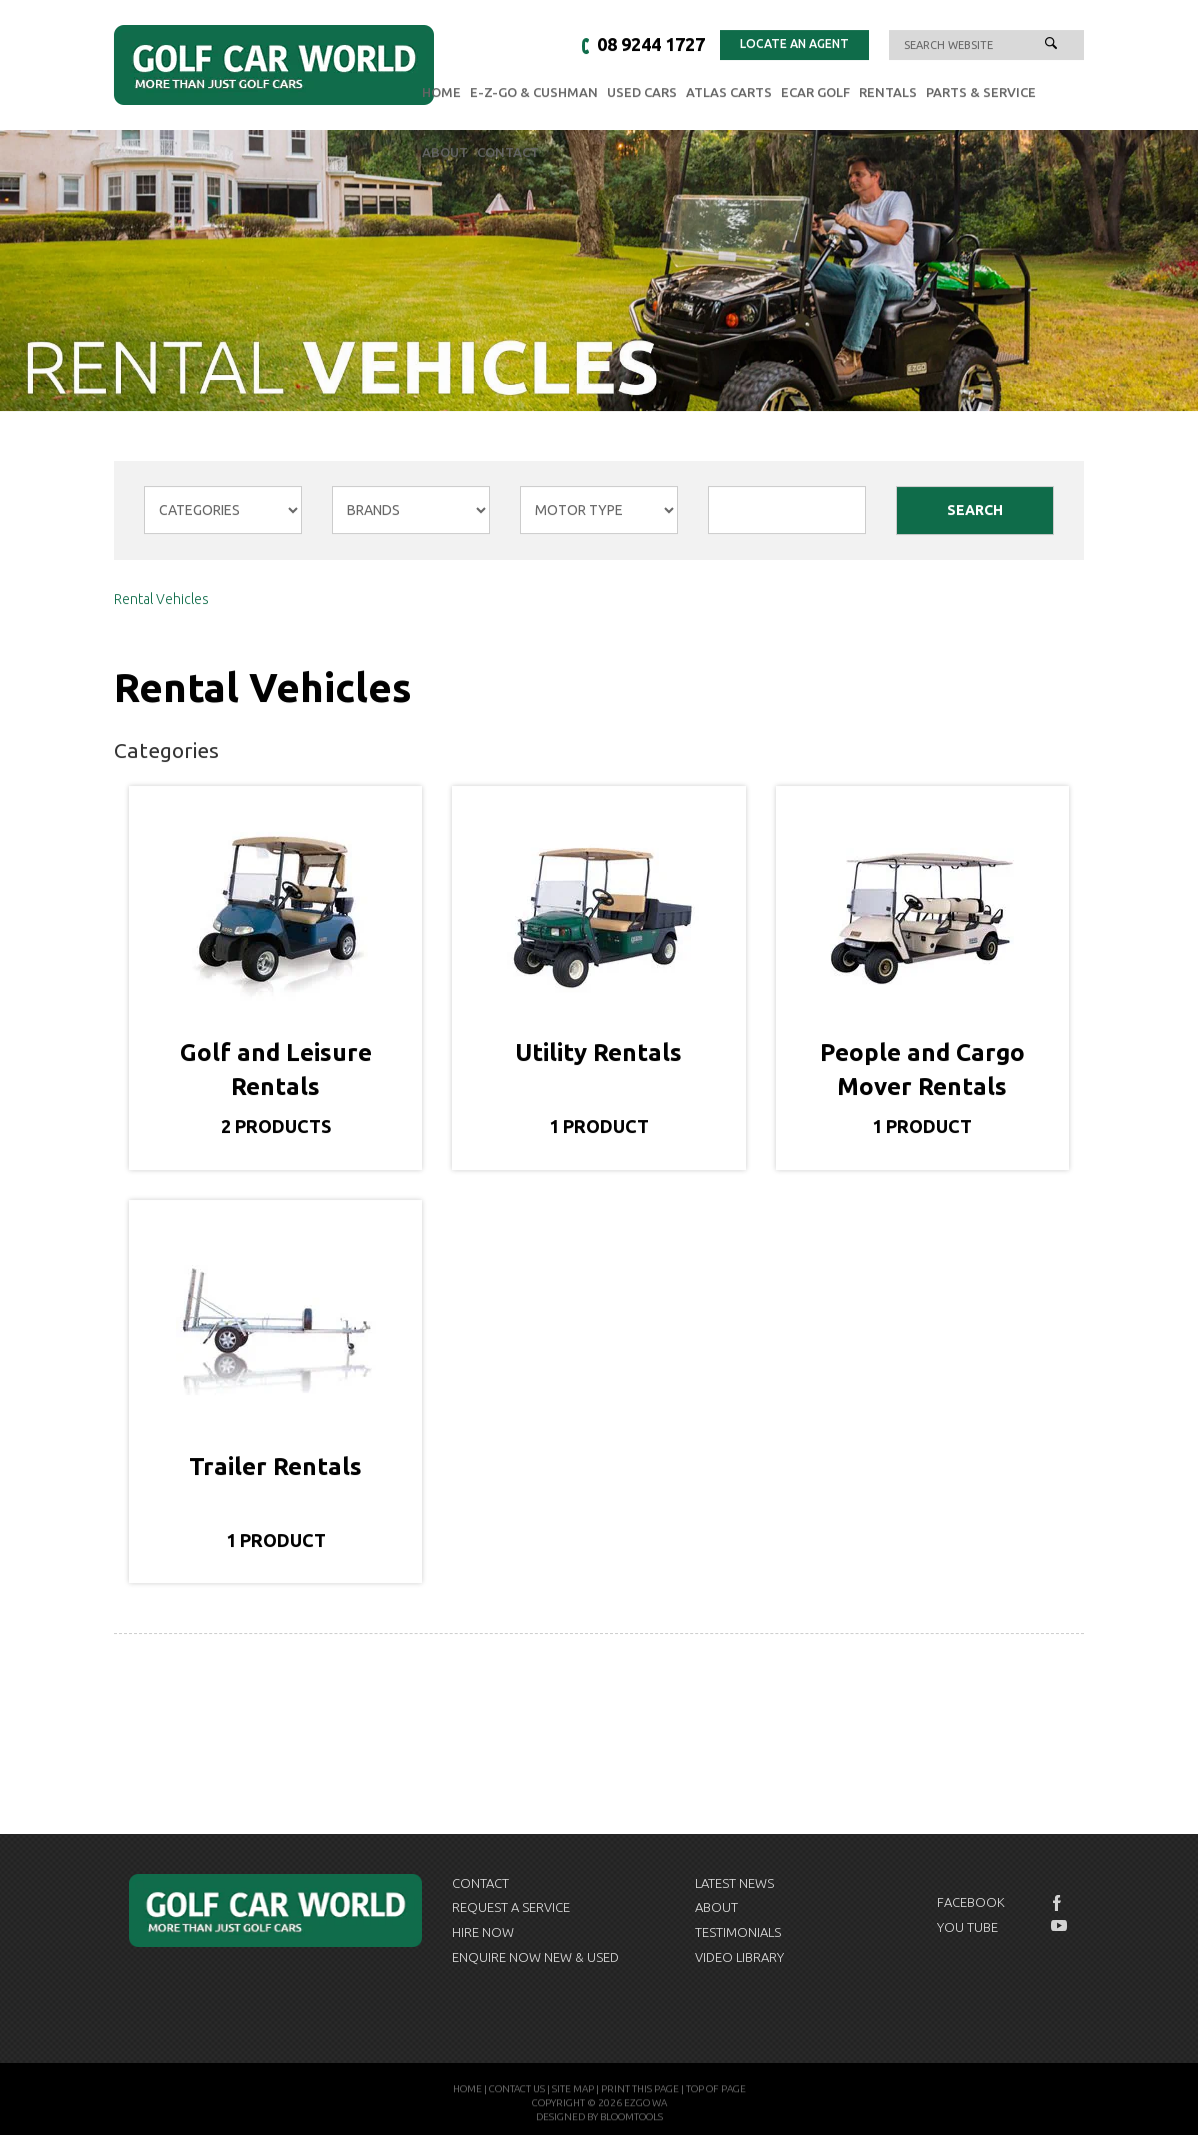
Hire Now (483, 1932)
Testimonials (738, 1932)
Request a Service (511, 1907)
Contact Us (517, 2093)
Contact (508, 153)
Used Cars (642, 93)
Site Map (573, 2093)
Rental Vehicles (161, 600)
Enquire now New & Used (535, 1957)
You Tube (967, 1927)
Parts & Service (981, 93)
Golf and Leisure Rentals (276, 1070)
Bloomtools (631, 2121)
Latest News (734, 1883)
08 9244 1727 (651, 45)
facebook (1059, 1903)
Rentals (888, 93)
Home (441, 93)
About (445, 153)
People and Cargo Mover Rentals (922, 1070)
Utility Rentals (598, 1053)
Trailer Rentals (275, 1466)
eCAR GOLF (815, 93)
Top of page (716, 2093)
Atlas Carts (729, 93)
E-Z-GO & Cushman (534, 93)
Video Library (739, 1957)
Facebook (971, 1902)
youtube (1059, 1926)
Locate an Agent (794, 44)
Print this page (640, 2093)
